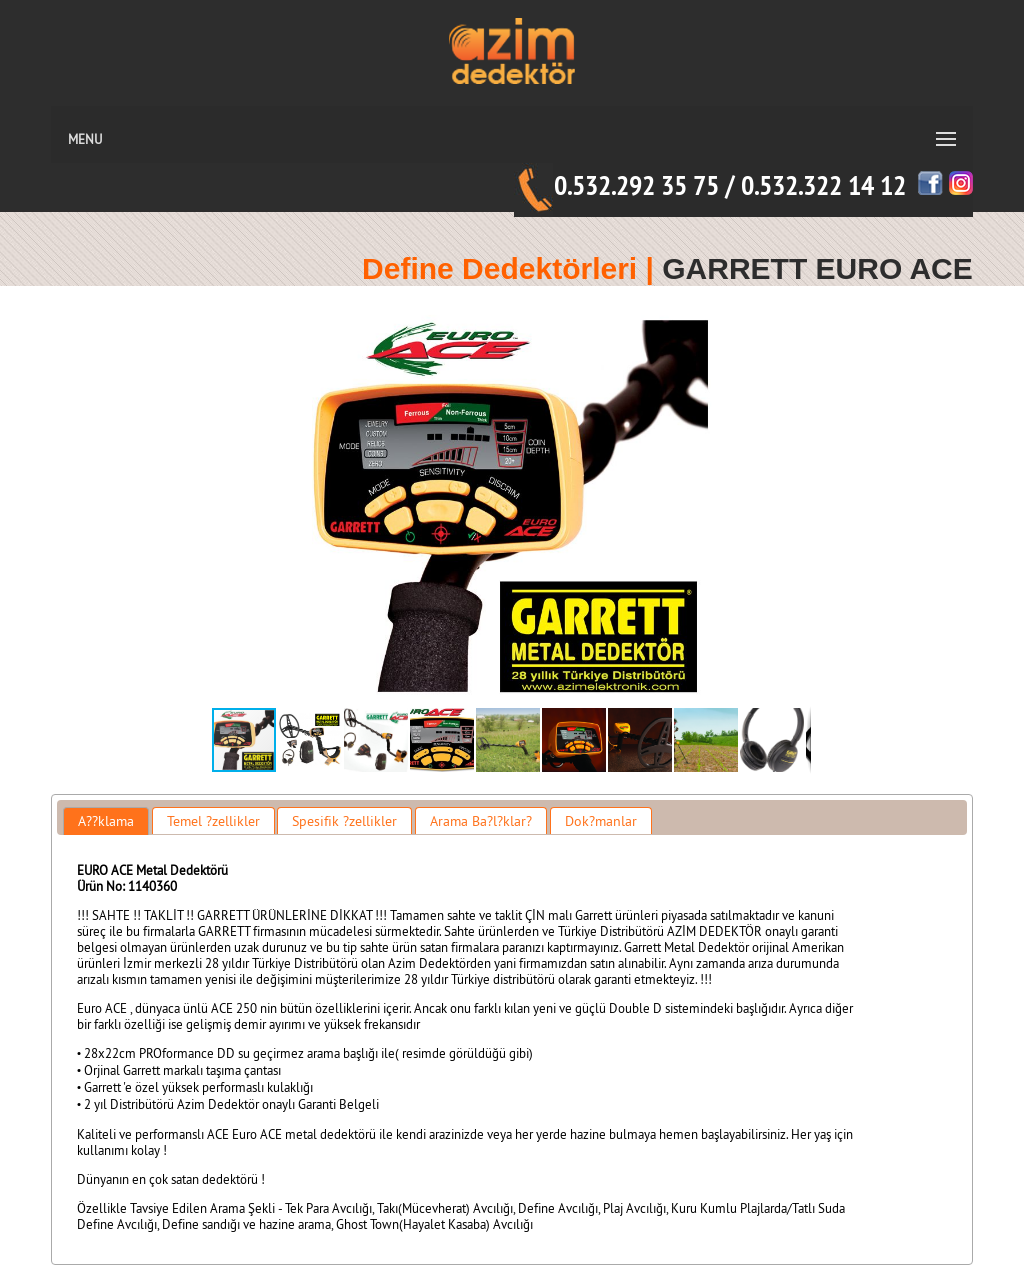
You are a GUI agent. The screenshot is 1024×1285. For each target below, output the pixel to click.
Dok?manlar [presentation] (601, 821)
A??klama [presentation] (106, 821)
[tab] (106, 821)
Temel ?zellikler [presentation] (213, 821)
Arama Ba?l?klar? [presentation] (481, 821)
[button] (793, 506)
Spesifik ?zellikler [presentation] (344, 821)
